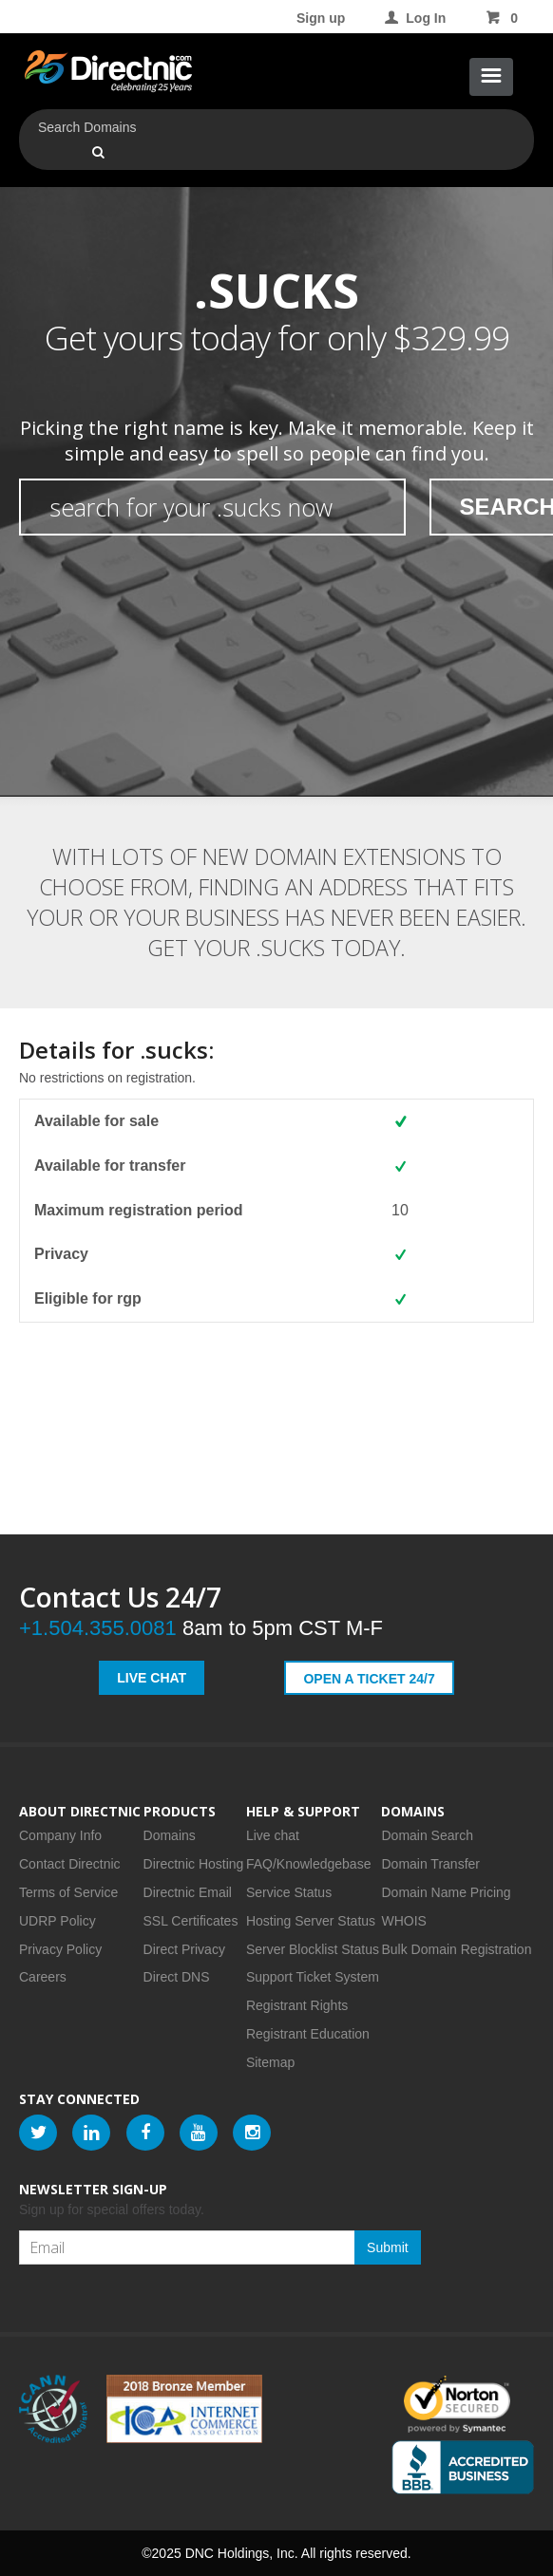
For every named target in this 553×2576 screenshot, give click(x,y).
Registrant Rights (297, 2005)
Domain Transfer (430, 1863)
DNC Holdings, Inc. (241, 2553)
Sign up (320, 18)
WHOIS (403, 1920)
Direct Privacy (184, 1949)
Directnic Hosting (193, 1863)
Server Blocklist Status (312, 1949)
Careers (43, 1976)
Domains (169, 1835)
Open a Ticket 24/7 (368, 1678)
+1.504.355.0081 (98, 1628)
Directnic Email (187, 1892)
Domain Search (427, 1835)
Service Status (289, 1892)
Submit (388, 2247)
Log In (414, 18)
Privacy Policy (60, 1949)
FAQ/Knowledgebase (309, 1863)
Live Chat (151, 1677)
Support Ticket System (312, 1976)
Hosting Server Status (310, 1920)
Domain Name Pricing (445, 1892)
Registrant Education (308, 2033)
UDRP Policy (57, 1920)
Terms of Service (68, 1892)
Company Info (60, 1835)
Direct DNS (176, 1976)
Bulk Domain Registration (456, 1949)
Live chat (272, 1835)
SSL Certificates (190, 1920)
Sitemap (270, 2062)
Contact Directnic (70, 1863)
